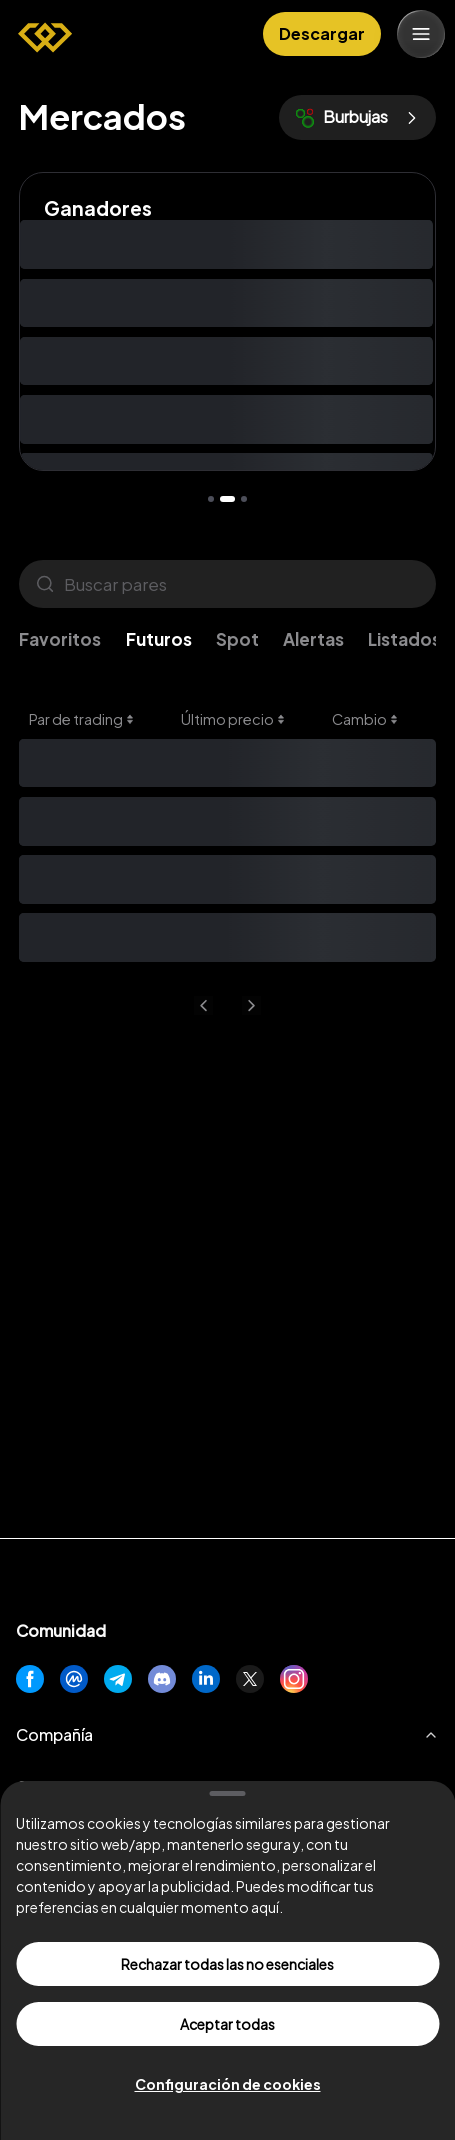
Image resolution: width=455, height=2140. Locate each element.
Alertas (313, 639)
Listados (404, 639)
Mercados (102, 116)
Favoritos (60, 639)
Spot (237, 639)
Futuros (159, 639)
